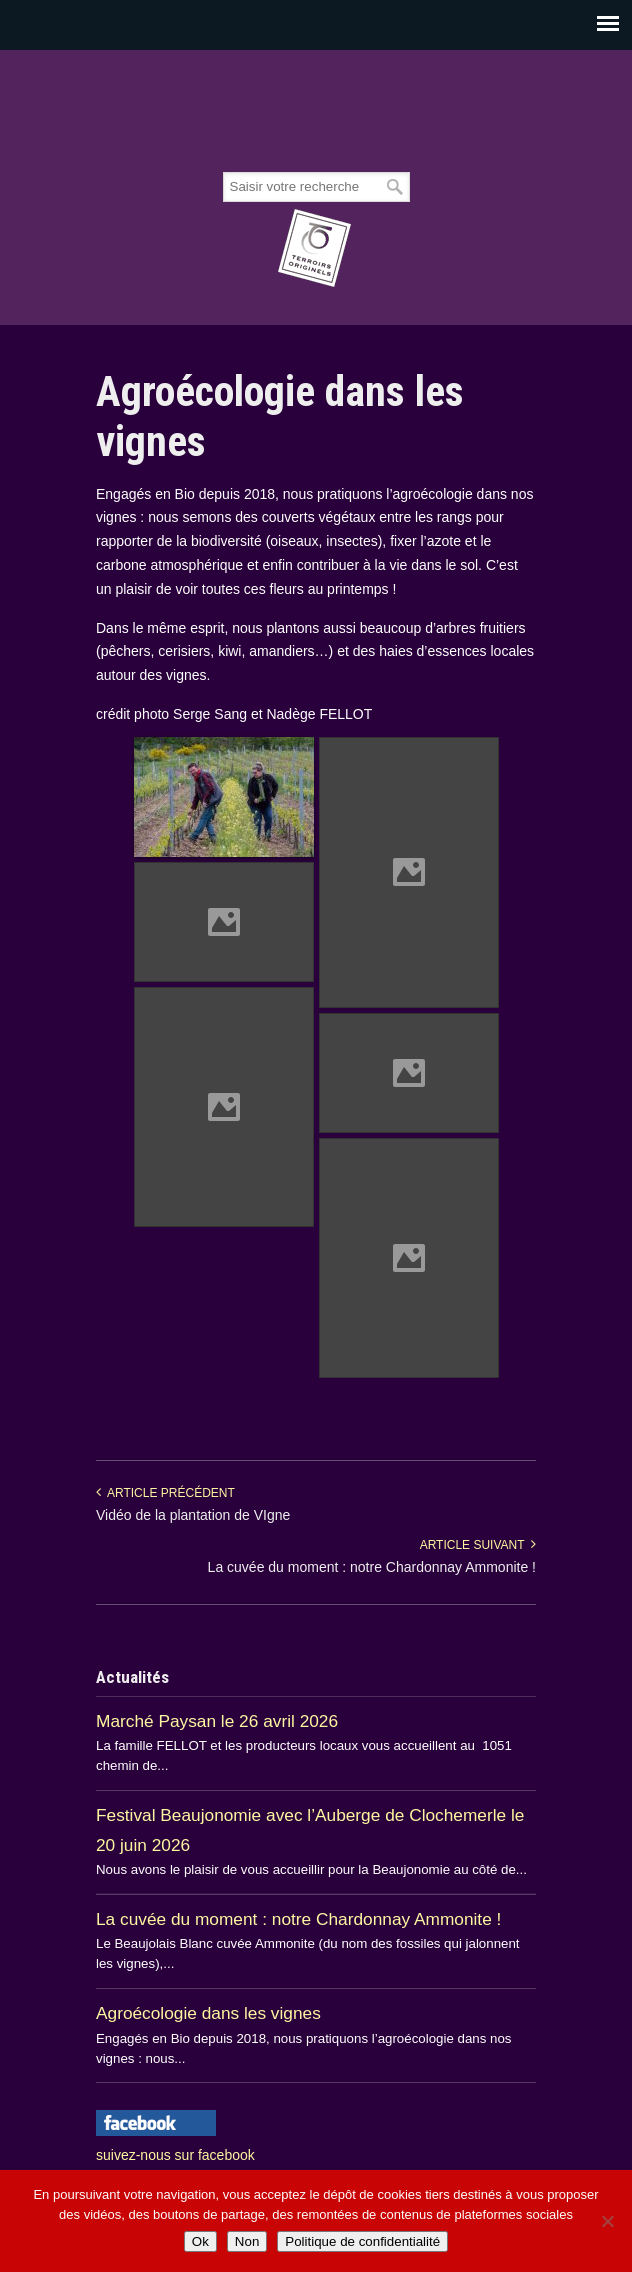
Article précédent (165, 1493)
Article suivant (478, 1545)
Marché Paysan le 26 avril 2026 (217, 1721)
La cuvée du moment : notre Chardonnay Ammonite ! (372, 1567)
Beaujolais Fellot (316, 112)
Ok (200, 2241)
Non (247, 2241)
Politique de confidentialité (362, 2241)
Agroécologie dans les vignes (208, 2013)
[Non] (607, 2221)
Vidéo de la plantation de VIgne (193, 1515)
